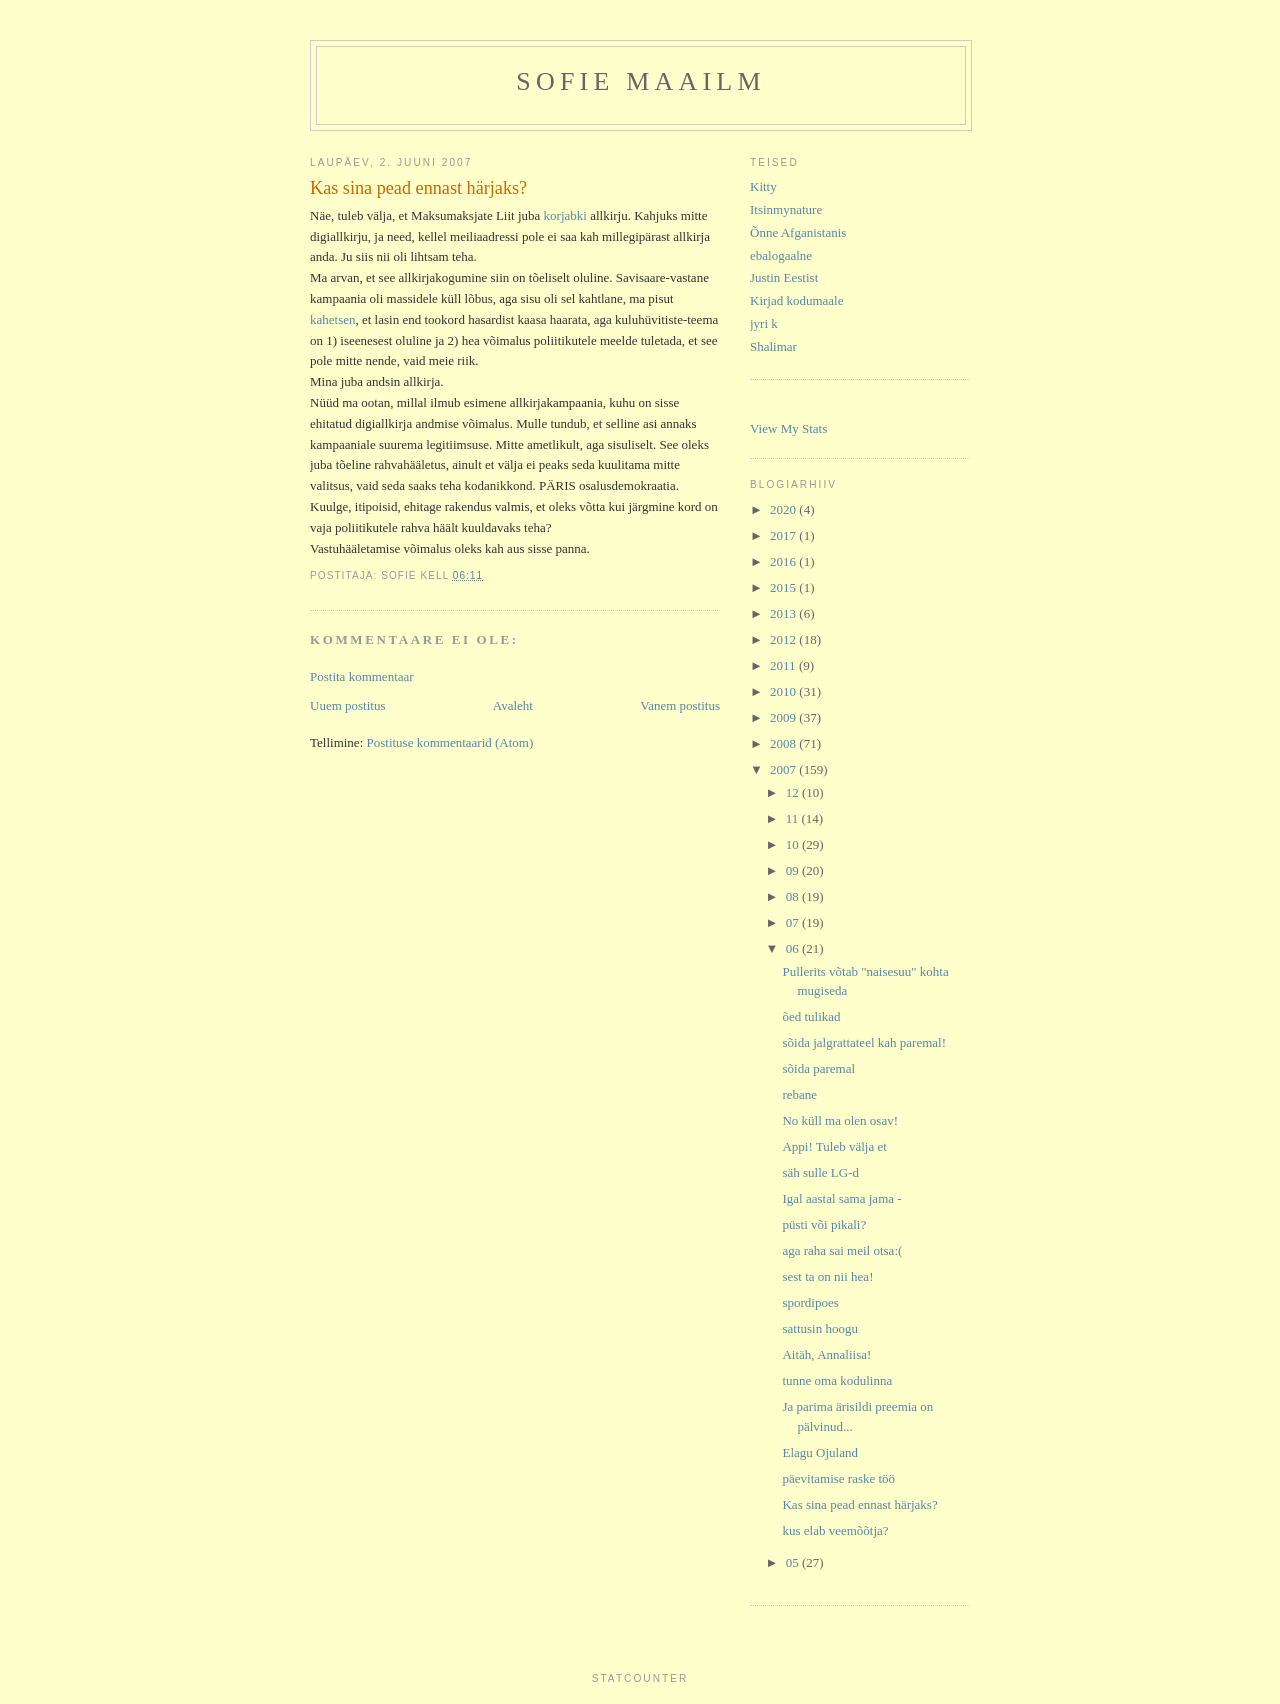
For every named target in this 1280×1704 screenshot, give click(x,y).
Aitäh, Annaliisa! (826, 1354)
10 (794, 844)
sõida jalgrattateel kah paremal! (864, 1042)
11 (794, 818)
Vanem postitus (680, 705)
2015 (784, 587)
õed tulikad (811, 1016)
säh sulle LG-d (820, 1172)
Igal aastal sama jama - (841, 1198)
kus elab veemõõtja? (835, 1530)
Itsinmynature (786, 209)
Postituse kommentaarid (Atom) (450, 742)
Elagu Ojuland (819, 1452)
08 (794, 896)
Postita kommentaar (362, 676)
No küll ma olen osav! (840, 1120)
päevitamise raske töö (838, 1478)
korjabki (565, 215)
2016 (784, 561)
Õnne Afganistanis (798, 232)
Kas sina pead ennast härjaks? (859, 1504)
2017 (784, 535)
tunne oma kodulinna (837, 1380)
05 (794, 1562)
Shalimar (773, 346)
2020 (784, 509)
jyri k (764, 323)
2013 (784, 613)
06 (794, 948)
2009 (784, 717)
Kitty (763, 186)
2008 (784, 743)
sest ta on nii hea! (827, 1276)
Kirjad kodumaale (797, 300)
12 (794, 792)
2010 (784, 691)
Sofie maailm (640, 81)
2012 (784, 639)
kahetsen (332, 319)
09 (794, 870)
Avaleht (513, 705)
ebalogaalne (781, 255)
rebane (799, 1094)
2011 (784, 665)
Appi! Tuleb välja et (834, 1146)
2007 (784, 769)
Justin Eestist (784, 277)
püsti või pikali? (824, 1224)
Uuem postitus (347, 705)
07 (794, 922)
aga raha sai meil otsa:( (842, 1250)
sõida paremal (818, 1068)
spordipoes (810, 1302)
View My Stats (788, 428)
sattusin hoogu (819, 1328)
